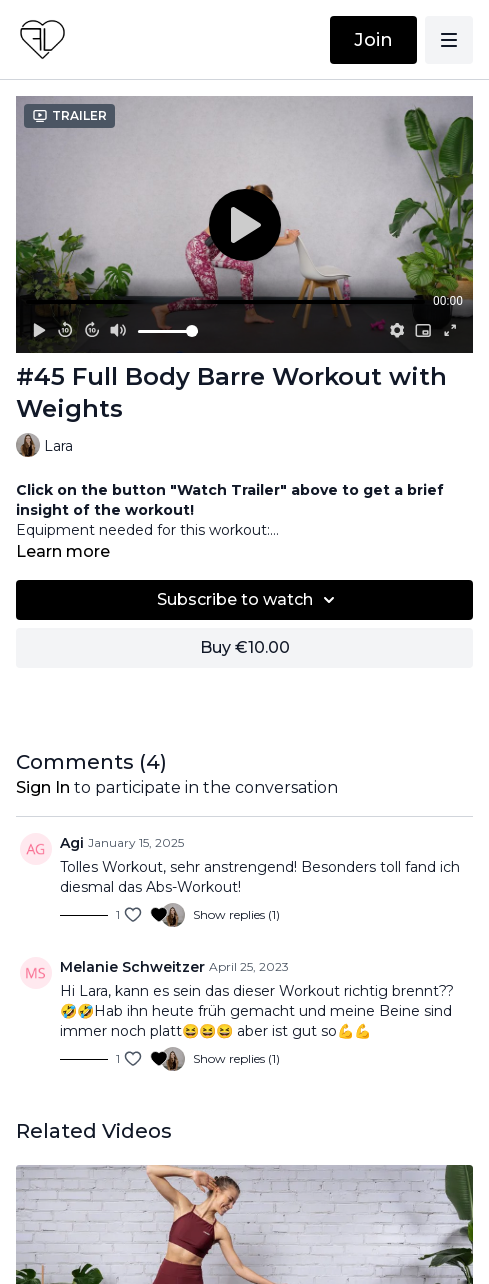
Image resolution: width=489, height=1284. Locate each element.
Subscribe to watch (249, 600)
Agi (72, 843)
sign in (43, 787)
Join (373, 40)
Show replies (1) (236, 914)
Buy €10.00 (245, 647)
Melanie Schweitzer (132, 967)
